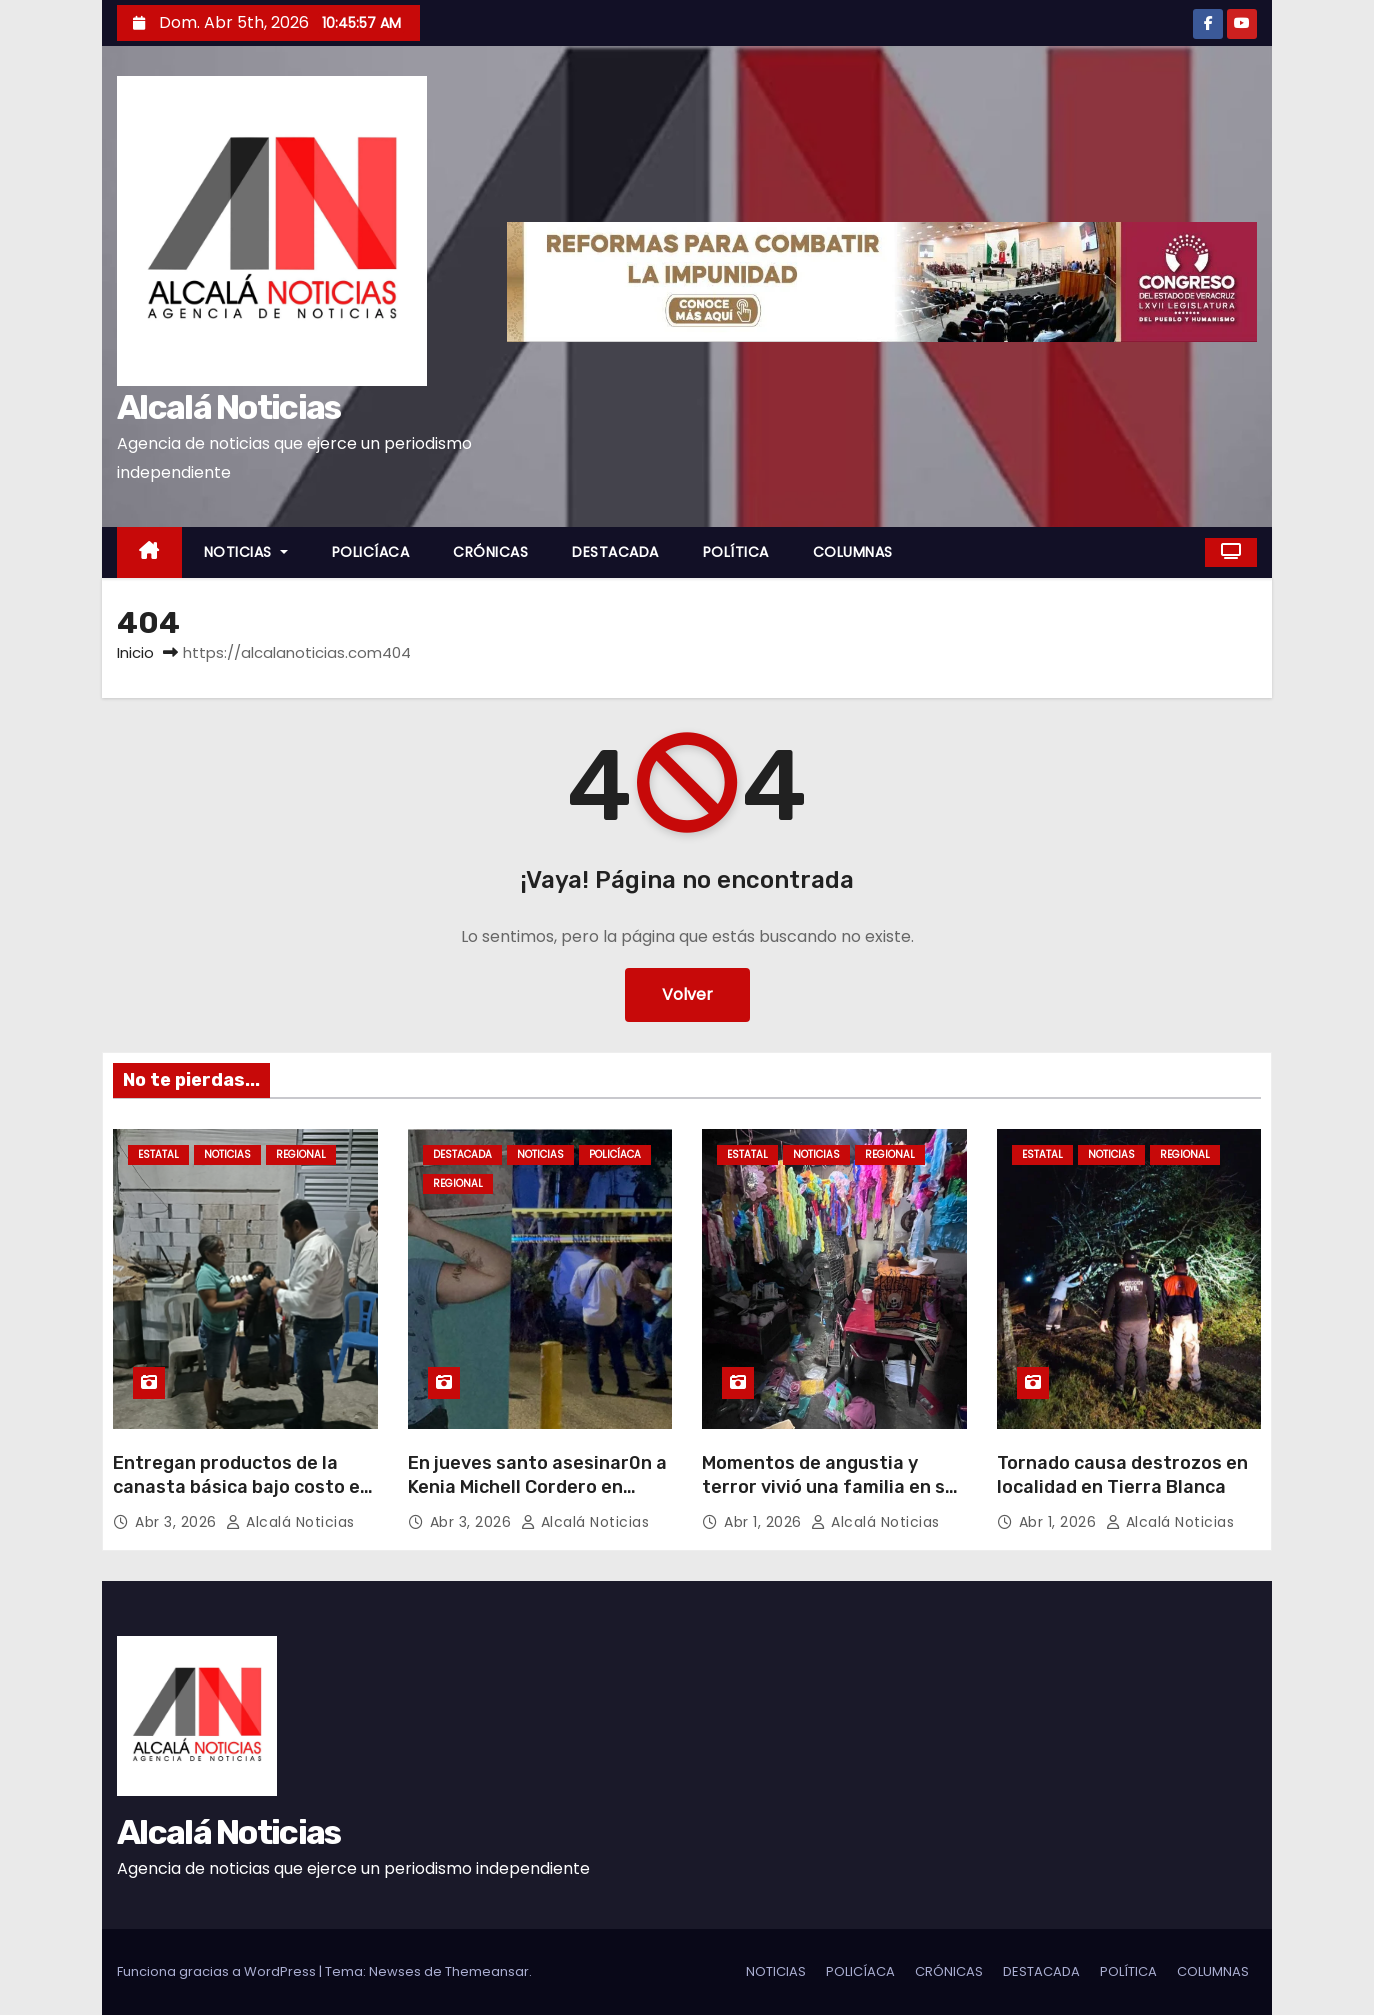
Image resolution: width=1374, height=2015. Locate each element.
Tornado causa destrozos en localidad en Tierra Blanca (1122, 1475)
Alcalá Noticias (229, 407)
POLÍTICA (736, 552)
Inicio (135, 652)
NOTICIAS (246, 552)
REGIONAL (301, 1154)
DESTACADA (615, 552)
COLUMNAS (853, 552)
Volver (687, 994)
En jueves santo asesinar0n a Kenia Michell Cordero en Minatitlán (537, 1487)
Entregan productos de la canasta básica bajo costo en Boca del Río (242, 1487)
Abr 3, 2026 (178, 1522)
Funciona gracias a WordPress (218, 1971)
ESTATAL (158, 1154)
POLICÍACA (371, 552)
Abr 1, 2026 (765, 1522)
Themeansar (487, 1971)
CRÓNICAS (490, 552)
